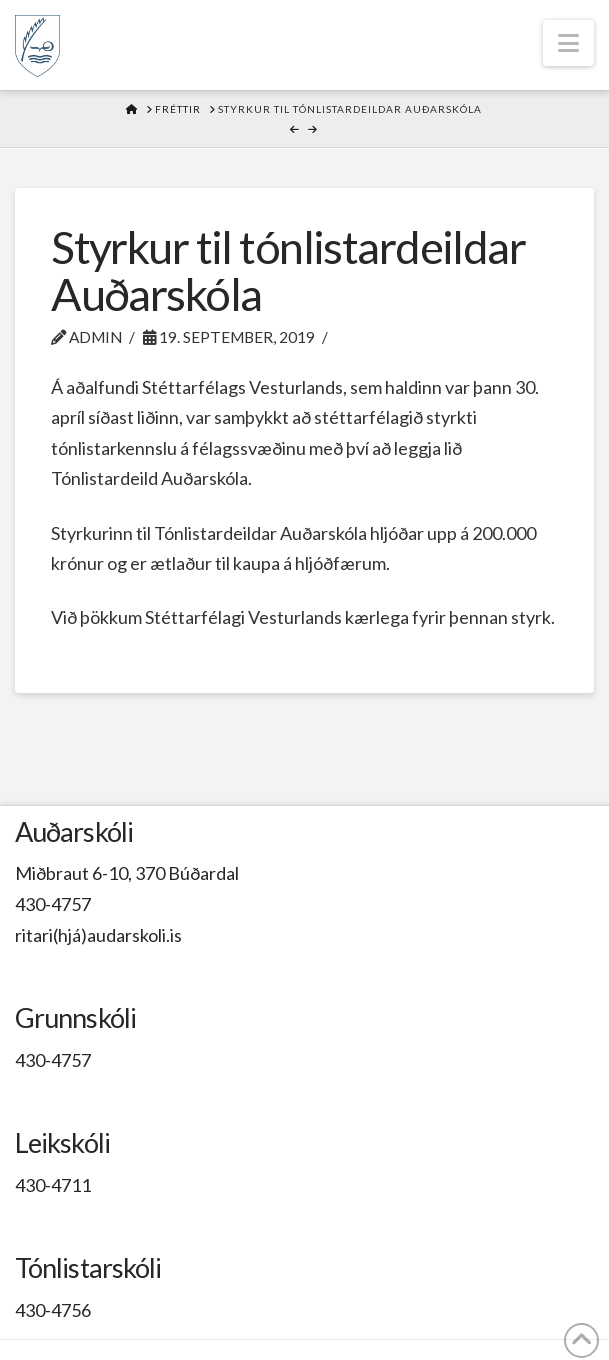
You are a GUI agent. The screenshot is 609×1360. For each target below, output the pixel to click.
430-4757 (53, 904)
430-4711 (53, 1185)
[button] (568, 43)
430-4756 (53, 1310)
